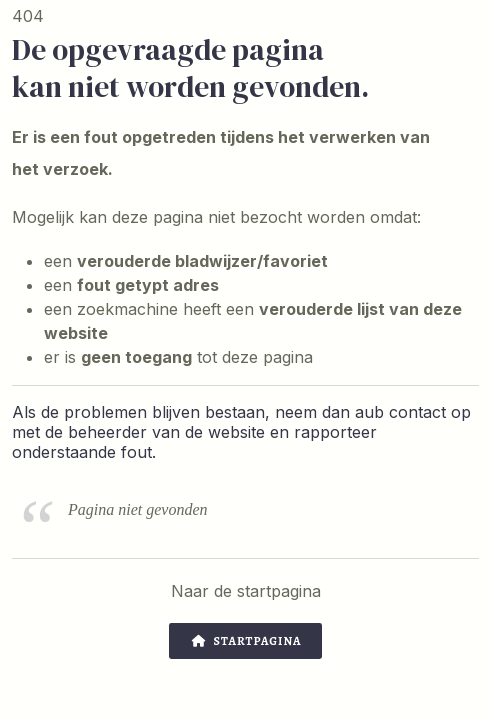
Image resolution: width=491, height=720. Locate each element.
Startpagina (246, 641)
